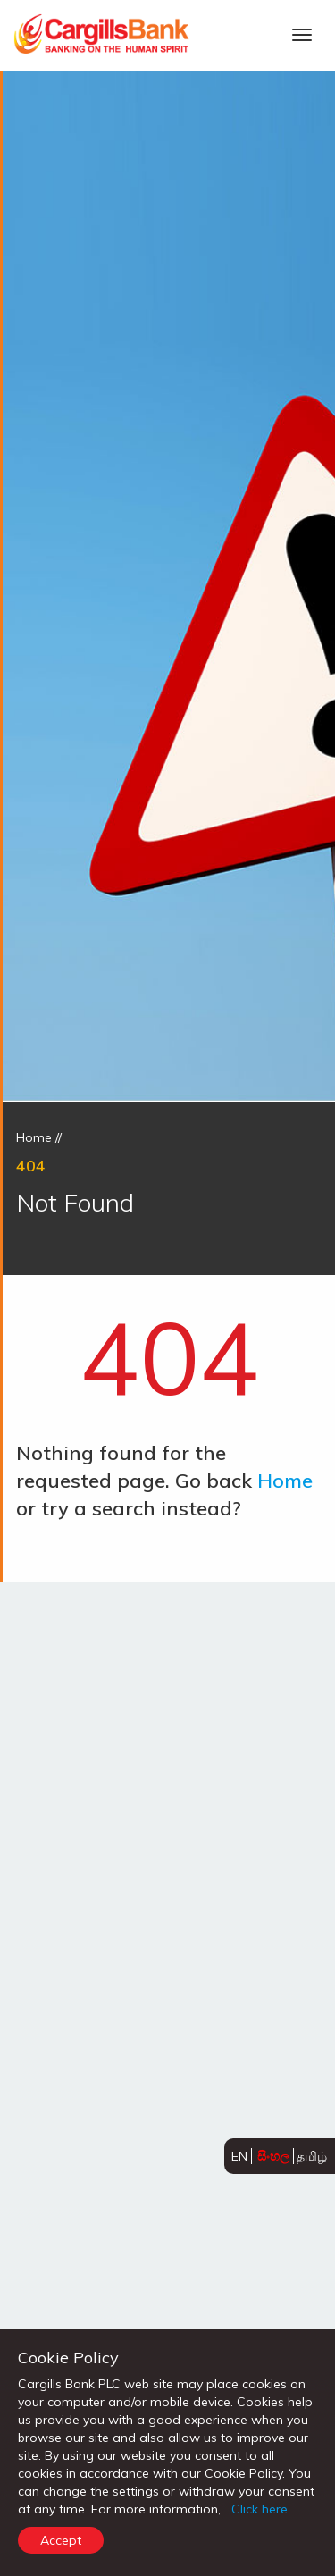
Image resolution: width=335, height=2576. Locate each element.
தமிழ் (312, 2156)
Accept (60, 2540)
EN (239, 2156)
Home (34, 1137)
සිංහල (273, 2156)
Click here (259, 2509)
